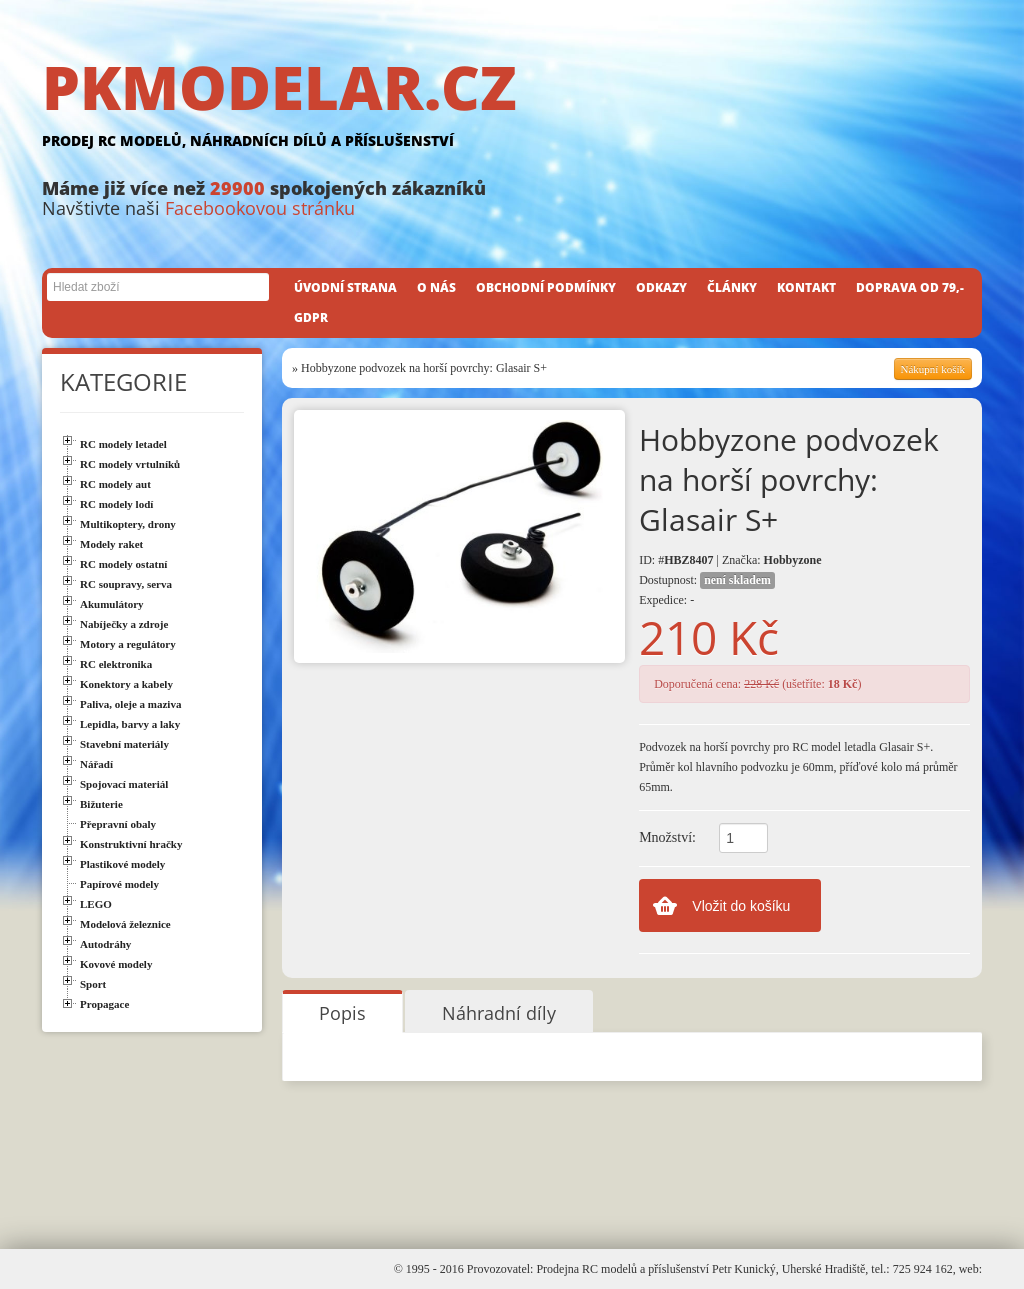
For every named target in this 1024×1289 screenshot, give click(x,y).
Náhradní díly (499, 1013)
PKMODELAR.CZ (512, 107)
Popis (342, 1013)
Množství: (667, 837)
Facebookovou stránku (260, 208)
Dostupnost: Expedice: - (707, 589)
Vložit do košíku (741, 906)
